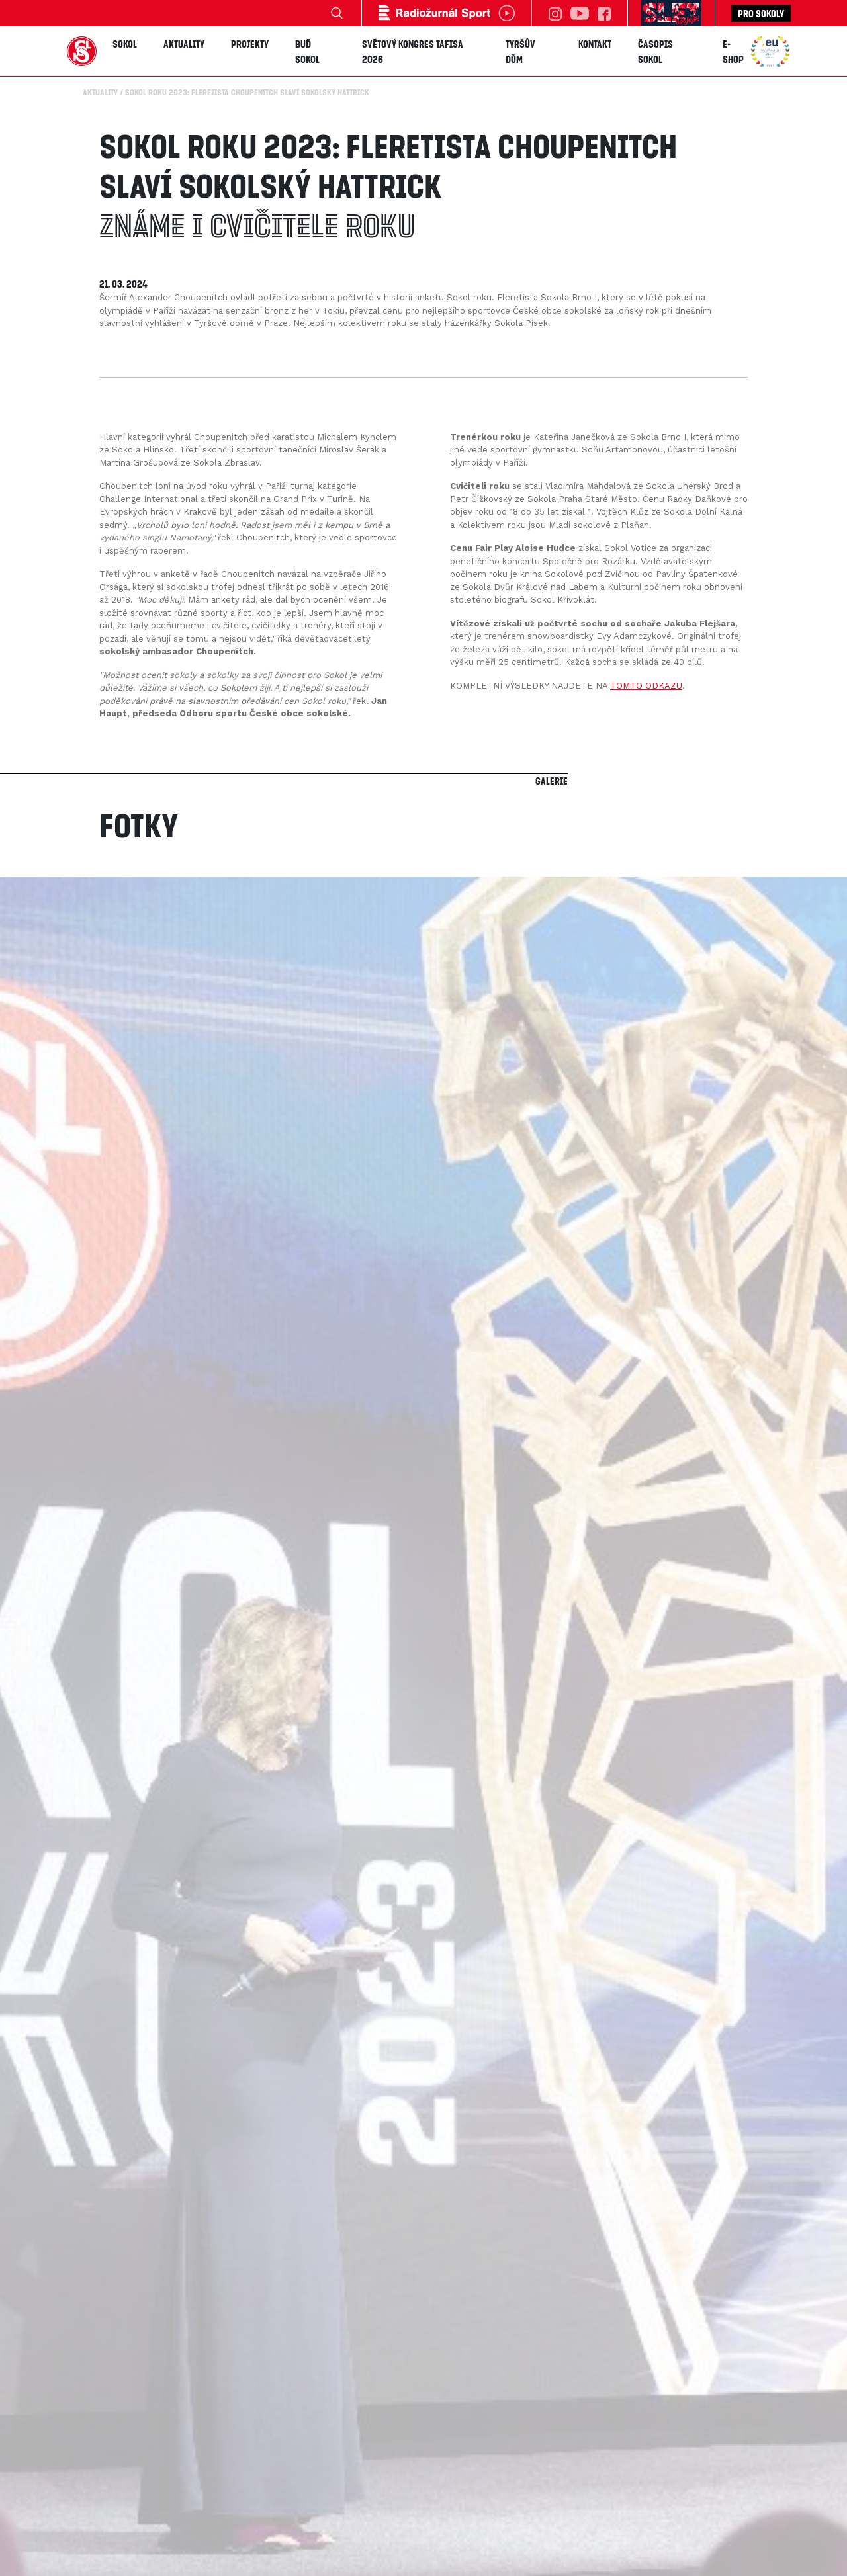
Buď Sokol (307, 51)
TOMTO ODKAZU (646, 686)
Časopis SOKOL (655, 51)
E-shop (733, 51)
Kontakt (594, 44)
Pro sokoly (761, 13)
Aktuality (183, 44)
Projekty (250, 44)
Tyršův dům (520, 51)
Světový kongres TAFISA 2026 (412, 51)
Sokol (124, 44)
